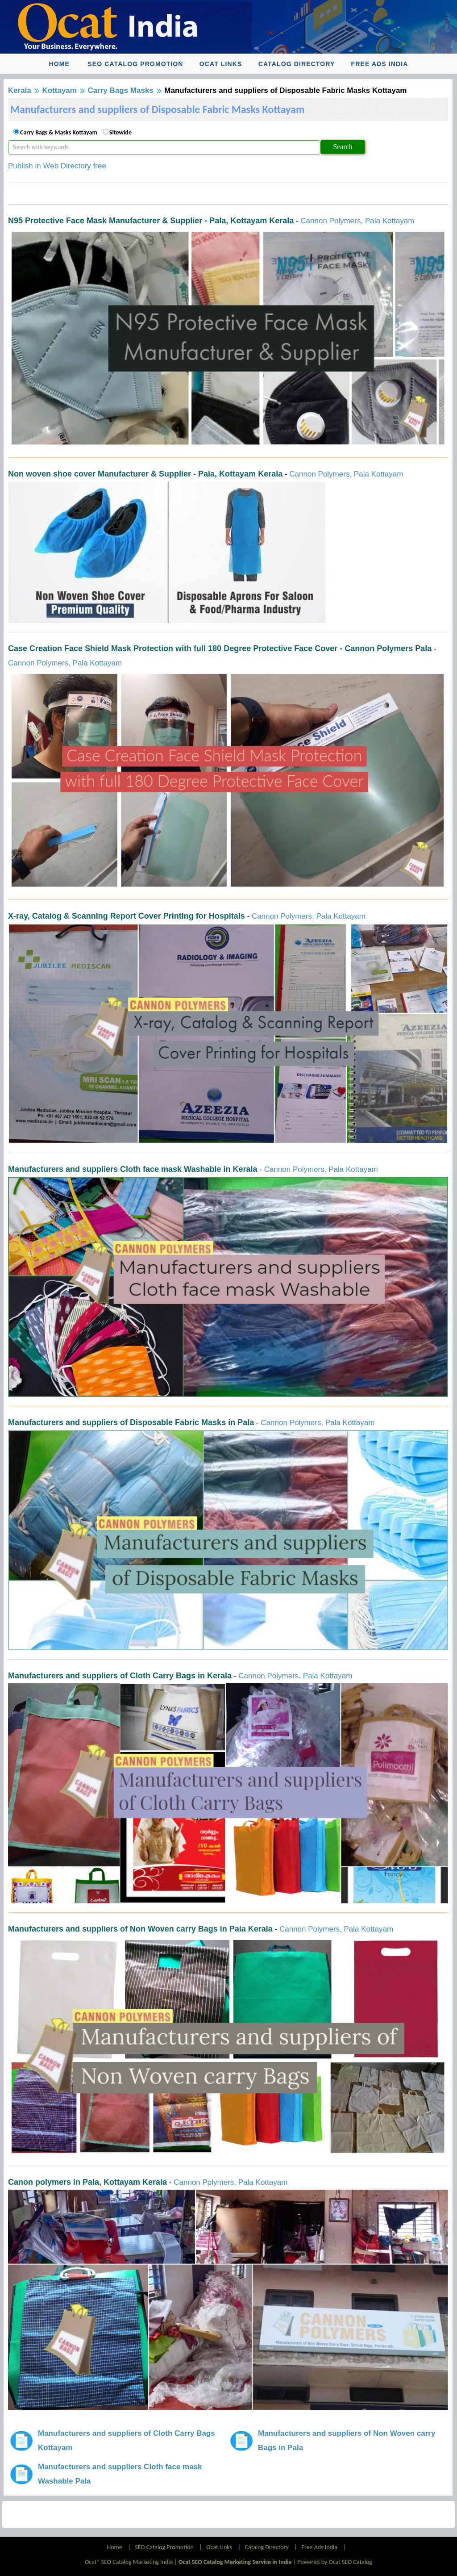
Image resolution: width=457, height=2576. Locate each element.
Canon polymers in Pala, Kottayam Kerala (87, 2182)
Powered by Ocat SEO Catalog (334, 2562)
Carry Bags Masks (120, 90)
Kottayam (59, 90)
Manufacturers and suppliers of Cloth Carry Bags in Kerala (120, 1675)
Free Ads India (379, 63)
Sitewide (120, 132)
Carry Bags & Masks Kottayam (58, 132)
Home (59, 63)
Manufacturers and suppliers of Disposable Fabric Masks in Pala (131, 1422)
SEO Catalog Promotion (135, 63)
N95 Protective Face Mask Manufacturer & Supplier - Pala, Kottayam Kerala (151, 220)
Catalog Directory (296, 63)
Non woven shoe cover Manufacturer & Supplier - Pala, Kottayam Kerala (145, 473)
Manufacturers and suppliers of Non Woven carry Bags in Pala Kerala (140, 1928)
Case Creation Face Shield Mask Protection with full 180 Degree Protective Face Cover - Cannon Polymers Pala (220, 648)
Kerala (19, 90)
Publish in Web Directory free (57, 166)
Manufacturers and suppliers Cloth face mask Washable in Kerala (133, 1169)
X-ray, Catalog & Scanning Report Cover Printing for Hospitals (126, 916)
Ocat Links (220, 63)
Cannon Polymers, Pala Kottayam (357, 221)
